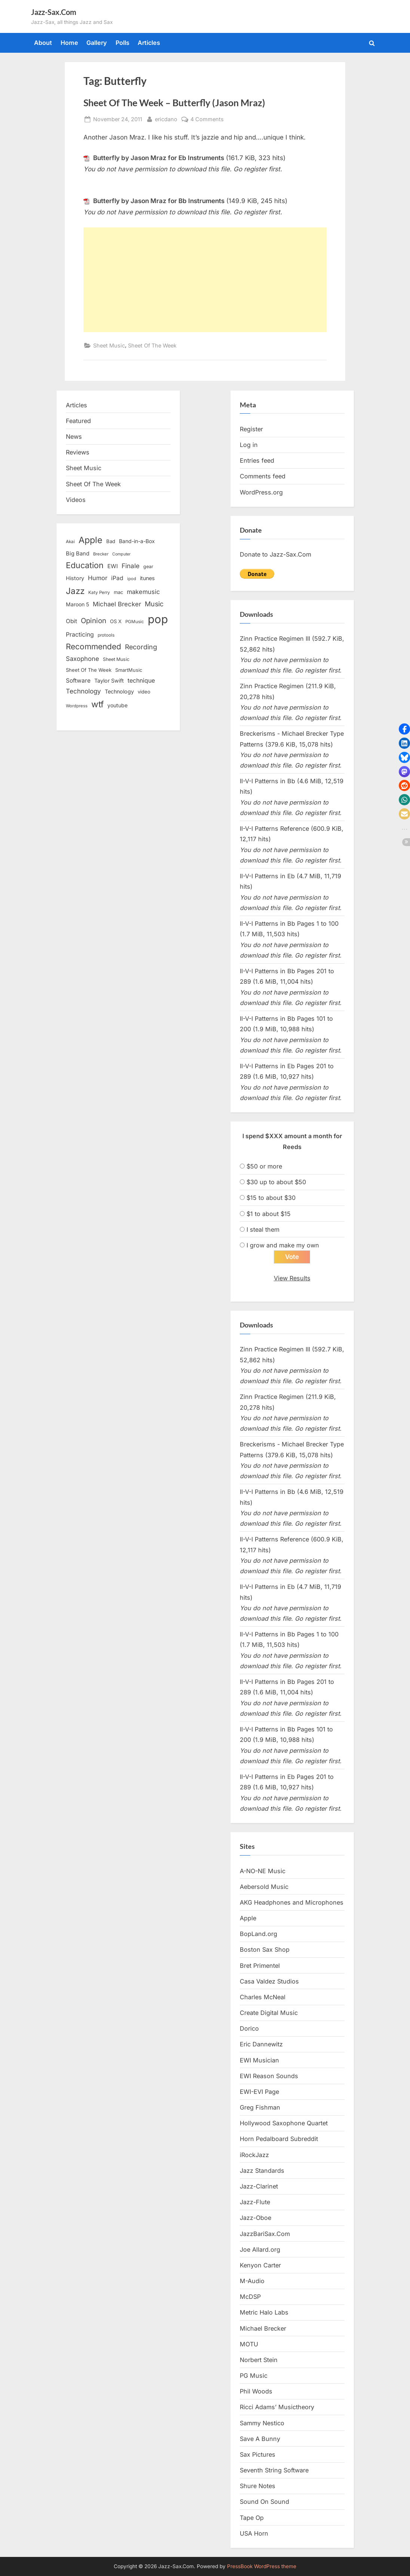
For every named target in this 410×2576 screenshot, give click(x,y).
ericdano (166, 118)
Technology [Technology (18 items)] (119, 691)
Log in (249, 444)
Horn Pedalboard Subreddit (279, 2138)
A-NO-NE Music (262, 1871)
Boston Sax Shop (265, 1949)
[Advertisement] (205, 279)
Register (251, 429)
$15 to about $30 (271, 1197)
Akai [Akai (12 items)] (70, 541)
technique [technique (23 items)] (141, 680)
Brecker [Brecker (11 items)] (100, 554)
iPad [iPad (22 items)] (117, 578)
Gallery (96, 42)
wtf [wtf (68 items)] (97, 704)
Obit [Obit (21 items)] (71, 621)
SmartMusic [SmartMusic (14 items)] (128, 670)
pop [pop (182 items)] (158, 619)
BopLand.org (258, 1934)
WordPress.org (261, 492)
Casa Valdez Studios (269, 1981)
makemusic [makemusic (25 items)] (143, 591)
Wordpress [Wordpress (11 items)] (77, 705)
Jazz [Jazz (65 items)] (75, 591)
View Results (292, 1278)
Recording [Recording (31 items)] (141, 647)
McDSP (250, 2296)
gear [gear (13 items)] (148, 566)
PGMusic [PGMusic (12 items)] (134, 621)
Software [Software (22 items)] (78, 680)
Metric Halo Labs (264, 2312)
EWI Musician (259, 2060)
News (74, 436)
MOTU (249, 2344)
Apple (248, 1918)
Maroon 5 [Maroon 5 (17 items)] (77, 604)
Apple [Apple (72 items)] (90, 540)
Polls (122, 42)
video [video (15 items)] (144, 692)
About (43, 42)
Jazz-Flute (255, 2202)
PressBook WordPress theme (261, 2566)
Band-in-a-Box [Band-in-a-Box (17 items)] (137, 541)
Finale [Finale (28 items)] (131, 566)
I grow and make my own (283, 1245)
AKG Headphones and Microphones (291, 1902)
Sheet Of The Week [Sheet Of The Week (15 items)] (88, 670)
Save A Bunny (260, 2438)
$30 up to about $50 (276, 1182)
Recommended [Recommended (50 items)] (93, 646)
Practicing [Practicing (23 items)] (80, 634)
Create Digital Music (269, 2012)
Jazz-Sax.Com (53, 11)
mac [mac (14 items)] (118, 592)
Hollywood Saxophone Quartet (284, 2123)
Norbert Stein (259, 2360)
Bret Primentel (260, 1965)
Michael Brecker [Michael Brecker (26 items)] (117, 604)
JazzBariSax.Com (265, 2233)
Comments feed (262, 476)
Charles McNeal (262, 1997)
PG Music (253, 2375)
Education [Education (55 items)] (85, 565)
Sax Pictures (257, 2454)
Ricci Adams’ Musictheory (277, 2407)
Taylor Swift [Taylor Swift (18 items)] (109, 680)
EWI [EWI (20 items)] (112, 566)
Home (69, 42)
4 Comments (207, 119)
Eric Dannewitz (261, 2044)
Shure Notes (257, 2486)
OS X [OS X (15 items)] (116, 621)
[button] (404, 729)
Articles (149, 42)
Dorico (249, 2028)
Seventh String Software (274, 2470)
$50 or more (264, 1166)
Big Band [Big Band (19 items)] (77, 553)
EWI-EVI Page (259, 2091)
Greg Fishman (260, 2107)
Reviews (77, 452)
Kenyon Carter (260, 2265)
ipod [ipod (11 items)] (131, 578)
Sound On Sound (264, 2501)
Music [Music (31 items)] (154, 604)
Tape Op (252, 2517)
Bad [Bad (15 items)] (110, 541)
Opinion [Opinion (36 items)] (93, 620)
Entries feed (257, 460)
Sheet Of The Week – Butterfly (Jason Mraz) (174, 102)
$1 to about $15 (269, 1213)
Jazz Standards (262, 2170)
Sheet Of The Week (152, 345)
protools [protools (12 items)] (106, 635)
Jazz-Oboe (255, 2217)
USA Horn (254, 2533)
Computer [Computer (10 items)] (121, 554)
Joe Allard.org (260, 2249)
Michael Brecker (263, 2328)
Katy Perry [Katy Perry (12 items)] (99, 592)
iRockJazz (254, 2155)
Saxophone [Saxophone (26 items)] (82, 658)
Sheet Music (109, 345)
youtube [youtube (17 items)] (117, 705)
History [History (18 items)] (75, 578)
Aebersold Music (264, 1886)
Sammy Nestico (262, 2423)
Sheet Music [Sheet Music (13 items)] (116, 659)
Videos (76, 499)
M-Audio (252, 2281)
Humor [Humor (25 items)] (97, 578)
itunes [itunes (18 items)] (147, 578)
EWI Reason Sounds (269, 2076)
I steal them (263, 1229)
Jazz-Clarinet (259, 2186)
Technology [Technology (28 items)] (83, 691)
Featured (78, 421)
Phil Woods (256, 2391)
